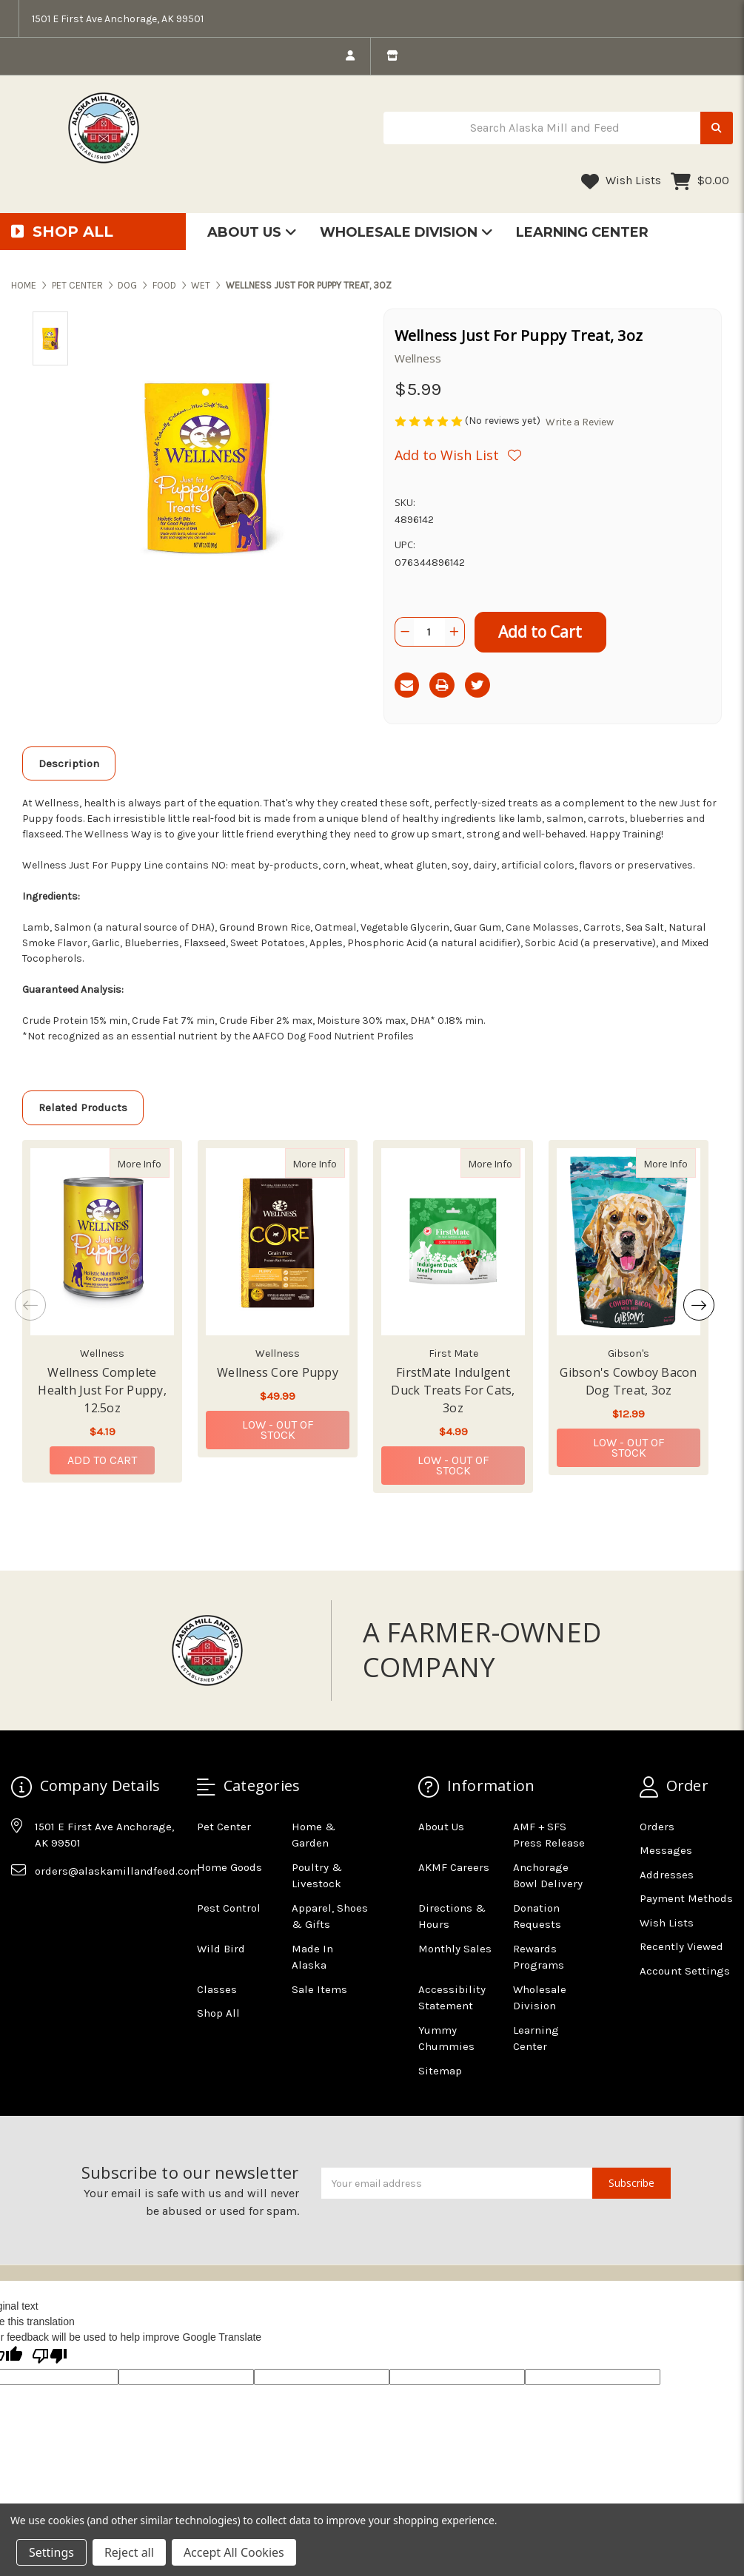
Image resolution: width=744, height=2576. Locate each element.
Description (68, 763)
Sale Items (319, 1989)
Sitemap (440, 2070)
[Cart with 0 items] (700, 181)
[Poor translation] (49, 2357)
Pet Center (224, 1826)
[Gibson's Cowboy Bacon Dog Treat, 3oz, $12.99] (628, 1242)
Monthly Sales (455, 1948)
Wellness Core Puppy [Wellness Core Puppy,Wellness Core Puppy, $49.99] (277, 1372)
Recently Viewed (681, 1946)
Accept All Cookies (234, 2552)
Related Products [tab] (82, 1107)
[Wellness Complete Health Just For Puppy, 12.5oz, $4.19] (102, 1242)
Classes (217, 1989)
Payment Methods (686, 1898)
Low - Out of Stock (278, 1429)
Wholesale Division (406, 232)
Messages (666, 1850)
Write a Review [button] (580, 422)
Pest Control (229, 1908)
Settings (51, 2552)
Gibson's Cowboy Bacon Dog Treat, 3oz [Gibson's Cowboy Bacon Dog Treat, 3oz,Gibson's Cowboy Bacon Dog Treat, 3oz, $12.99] (628, 1381)
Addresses (667, 1874)
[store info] (392, 56)
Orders (657, 1826)
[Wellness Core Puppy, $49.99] (277, 1242)
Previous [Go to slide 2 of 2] (30, 1305)
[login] (350, 56)
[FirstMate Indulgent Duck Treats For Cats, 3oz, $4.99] (453, 1242)
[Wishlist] (458, 455)
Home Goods (229, 1867)
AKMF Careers (453, 1867)
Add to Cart (102, 1460)
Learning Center (582, 232)
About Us (252, 232)
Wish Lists (621, 181)
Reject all (129, 2552)
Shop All (218, 2013)
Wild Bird (221, 1948)
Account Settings (685, 1970)
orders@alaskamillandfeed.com (117, 1871)
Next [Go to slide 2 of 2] (698, 1305)
